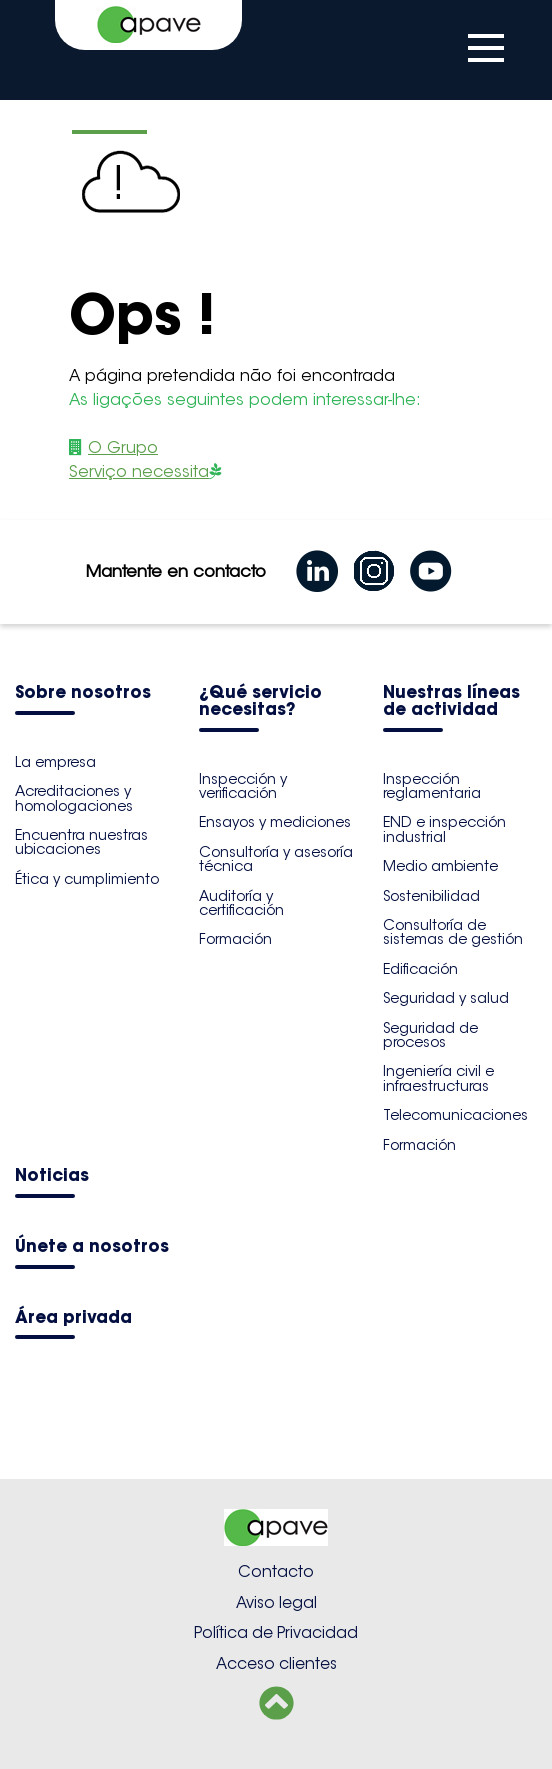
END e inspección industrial (444, 829)
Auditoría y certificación (241, 903)
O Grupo (123, 447)
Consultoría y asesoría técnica (276, 859)
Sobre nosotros (83, 693)
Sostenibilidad (431, 896)
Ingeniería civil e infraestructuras (438, 1078)
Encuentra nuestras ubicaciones (81, 842)
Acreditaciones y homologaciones (74, 798)
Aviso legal (276, 1602)
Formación (235, 939)
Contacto (276, 1571)
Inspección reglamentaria (432, 786)
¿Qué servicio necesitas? (260, 702)
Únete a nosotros (92, 1247)
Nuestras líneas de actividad (451, 702)
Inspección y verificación (243, 786)
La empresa (55, 762)
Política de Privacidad (276, 1632)
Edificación (420, 969)
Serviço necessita (139, 471)
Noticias (52, 1176)
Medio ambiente (440, 866)
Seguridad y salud (446, 998)
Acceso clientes (276, 1663)
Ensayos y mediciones (275, 822)
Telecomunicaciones (455, 1115)
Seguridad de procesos (430, 1035)
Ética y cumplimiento (87, 879)
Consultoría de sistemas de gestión (453, 932)
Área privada (73, 1318)
